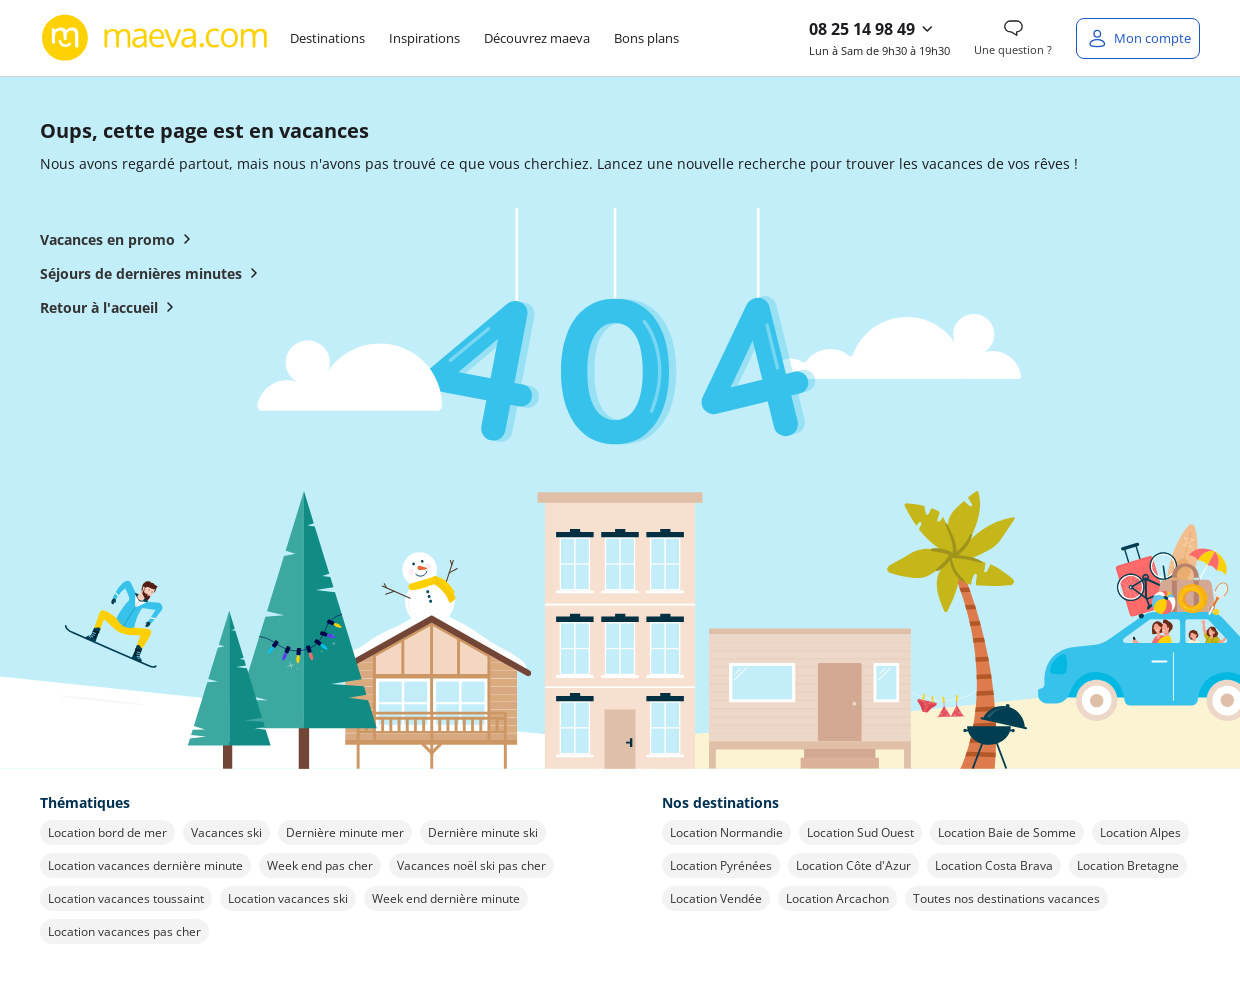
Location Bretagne (1128, 865)
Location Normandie (726, 832)
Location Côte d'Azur (853, 865)
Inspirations (424, 38)
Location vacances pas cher (124, 931)
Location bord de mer (107, 832)
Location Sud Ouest (860, 832)
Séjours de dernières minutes (153, 273)
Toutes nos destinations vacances (1006, 898)
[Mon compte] (1138, 38)
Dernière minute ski (483, 832)
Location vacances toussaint (126, 898)
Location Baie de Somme (1007, 832)
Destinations (327, 38)
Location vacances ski (288, 898)
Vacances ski (226, 832)
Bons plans (646, 38)
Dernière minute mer (345, 832)
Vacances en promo (119, 239)
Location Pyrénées (721, 865)
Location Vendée (716, 898)
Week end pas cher (320, 865)
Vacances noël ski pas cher (471, 865)
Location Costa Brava (994, 865)
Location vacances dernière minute (145, 865)
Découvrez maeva (537, 38)
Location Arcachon (837, 898)
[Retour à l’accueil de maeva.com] (155, 38)
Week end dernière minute (446, 898)
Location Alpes (1140, 832)
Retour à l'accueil (111, 307)
